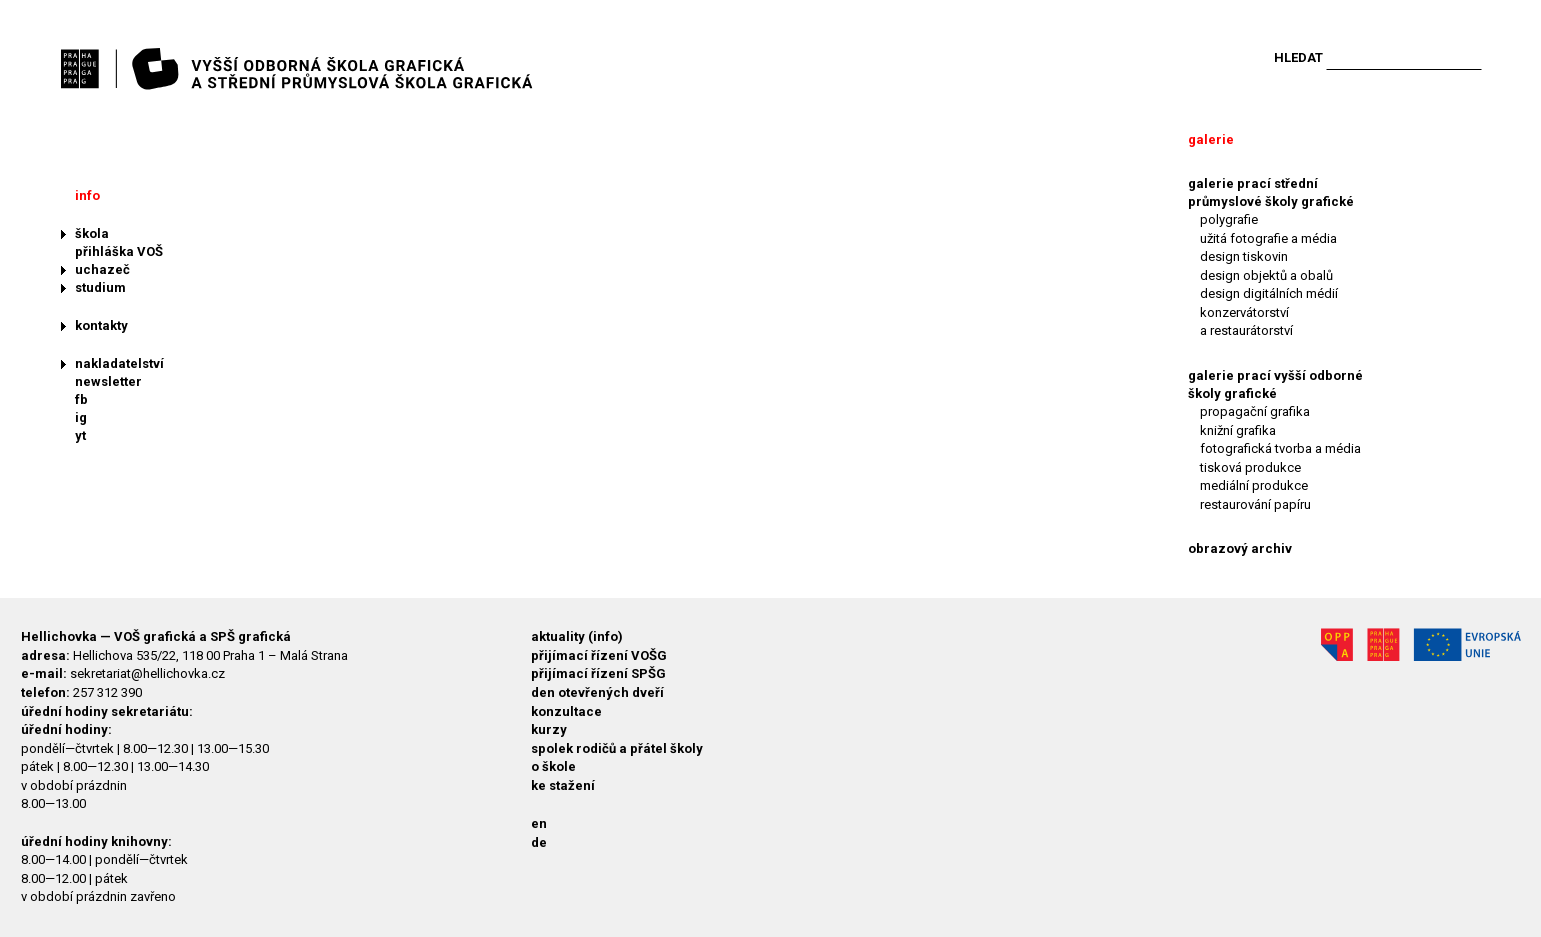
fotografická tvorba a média (1280, 448)
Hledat (1298, 57)
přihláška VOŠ (119, 251)
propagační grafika (1255, 411)
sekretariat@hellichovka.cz (147, 673)
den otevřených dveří (597, 692)
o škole (553, 766)
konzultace (566, 711)
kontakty (101, 325)
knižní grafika (1238, 430)
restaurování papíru (1255, 504)
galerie (1211, 139)
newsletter (108, 381)
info (87, 195)
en (539, 823)
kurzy (549, 729)
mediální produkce (1254, 485)
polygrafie (1229, 219)
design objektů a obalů (1266, 275)
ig (81, 417)
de (539, 842)
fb (81, 399)
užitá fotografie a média (1268, 238)
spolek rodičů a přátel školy (617, 748)
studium (100, 287)
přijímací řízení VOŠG (599, 655)
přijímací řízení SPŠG (598, 673)
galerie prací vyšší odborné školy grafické (1275, 384)
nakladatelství (119, 363)
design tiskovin (1244, 256)
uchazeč (102, 269)
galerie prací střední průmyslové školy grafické (1271, 192)
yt (80, 435)
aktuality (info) (577, 636)
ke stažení (563, 785)
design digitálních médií (1269, 293)
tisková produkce (1250, 467)
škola (92, 233)
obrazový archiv (1240, 548)
